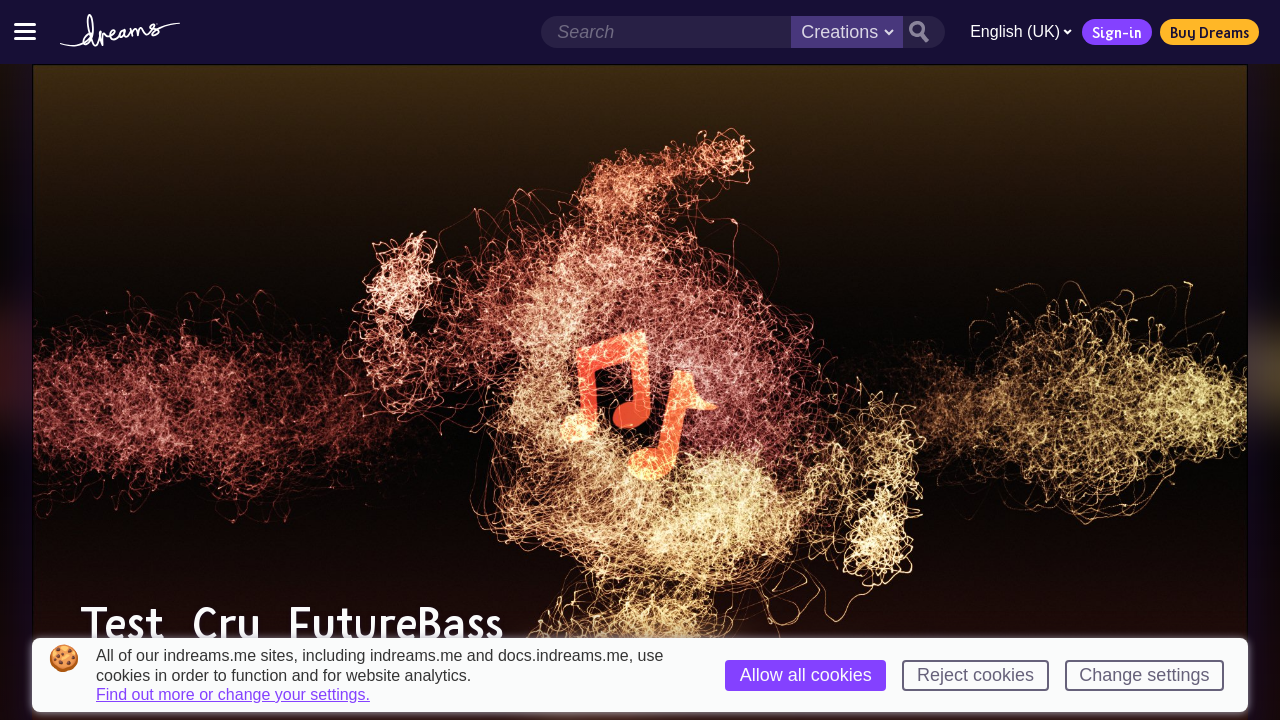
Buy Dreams (1209, 32)
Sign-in (1117, 32)
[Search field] (666, 32)
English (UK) (1021, 31)
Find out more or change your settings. (233, 695)
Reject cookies (975, 675)
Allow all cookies (806, 675)
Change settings (1144, 675)
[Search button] (924, 32)
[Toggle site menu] (25, 31)
